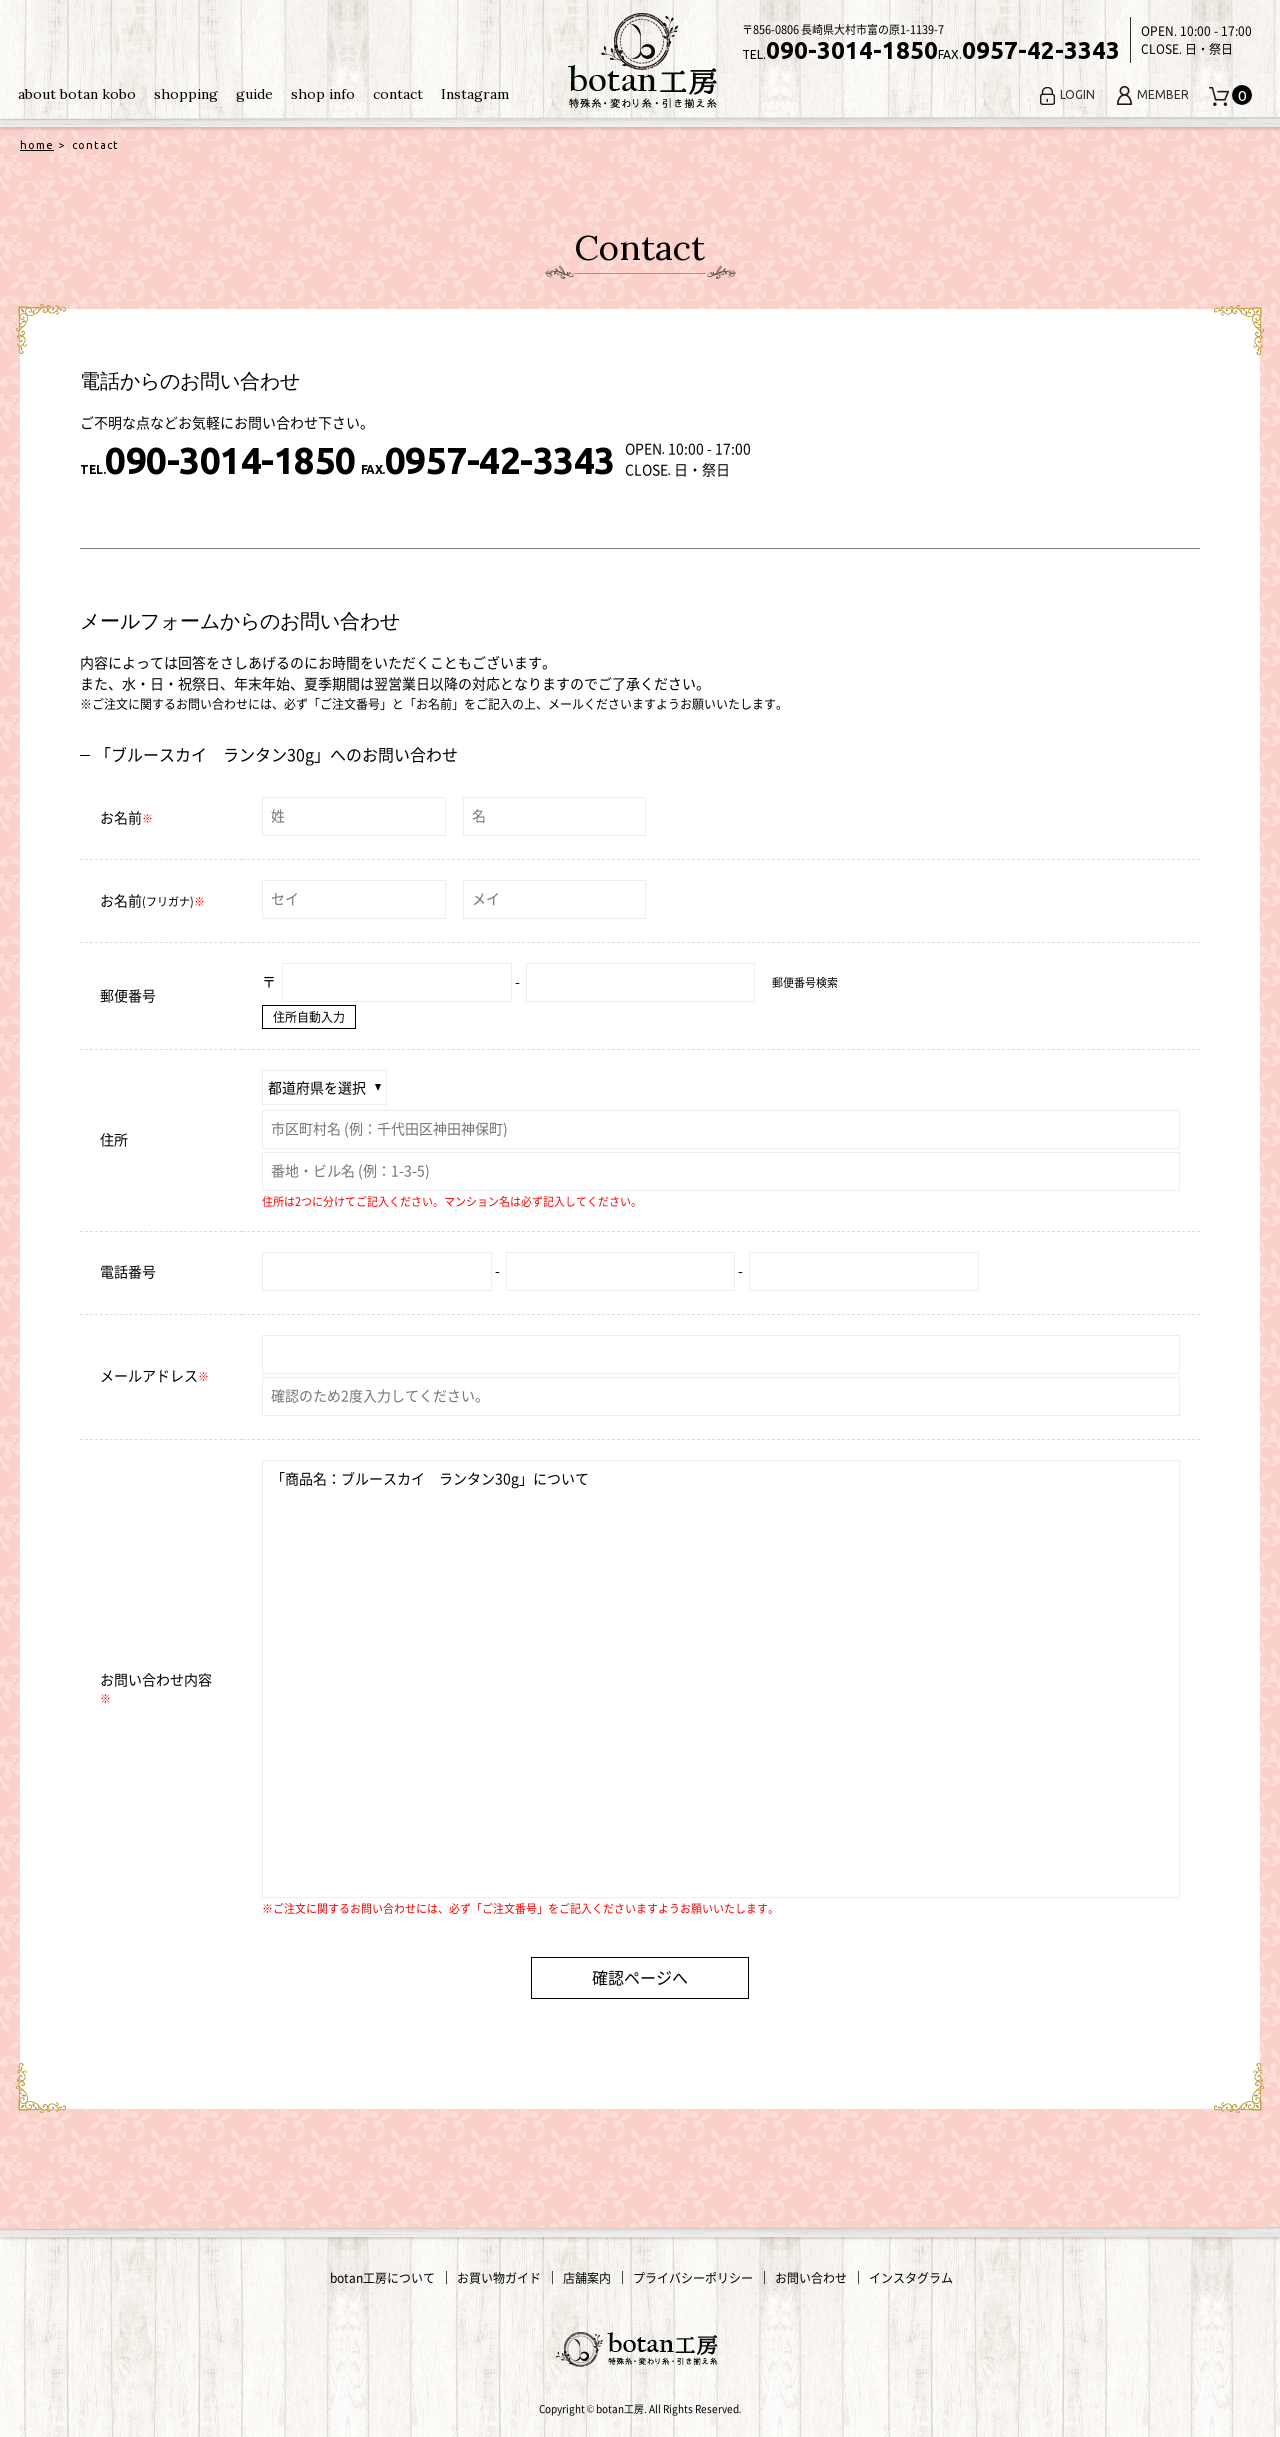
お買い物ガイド (499, 2278)
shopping (186, 94)
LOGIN (1066, 94)
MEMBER (1152, 94)
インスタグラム (911, 2278)
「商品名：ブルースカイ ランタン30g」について (721, 1679)
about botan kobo (77, 94)
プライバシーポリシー (693, 2278)
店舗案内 (587, 2278)
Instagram (475, 94)
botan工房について (382, 2278)
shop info (323, 94)
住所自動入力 (309, 1017)
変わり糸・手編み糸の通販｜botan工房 (640, 61)
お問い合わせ (811, 2278)
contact (398, 94)
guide (254, 94)
